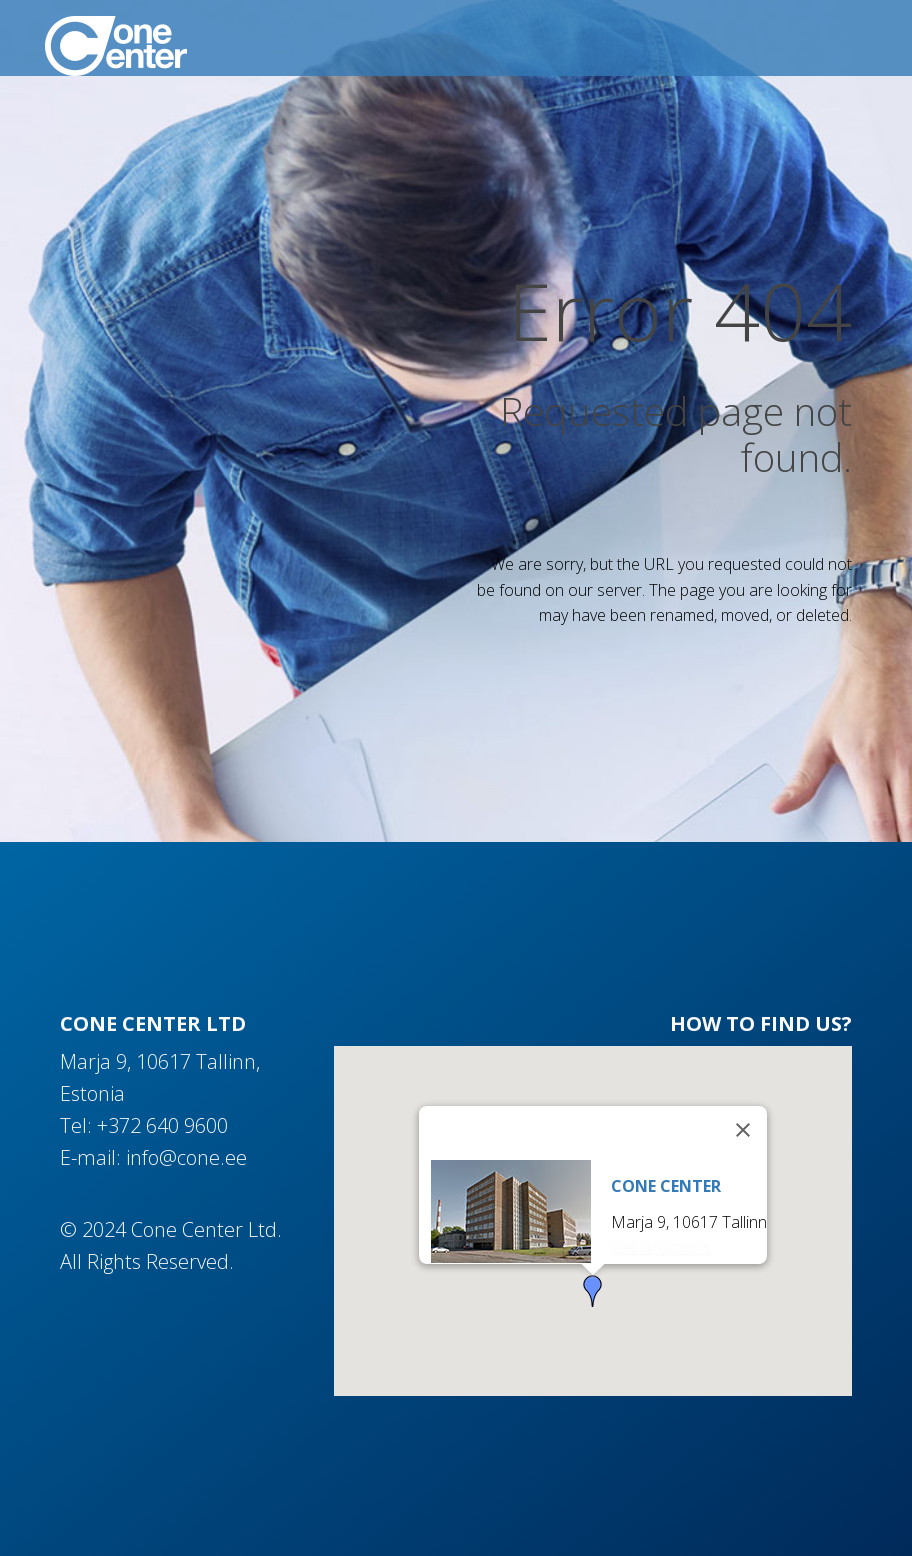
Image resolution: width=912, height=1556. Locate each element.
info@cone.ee (186, 1157)
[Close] (743, 1130)
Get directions (661, 1247)
